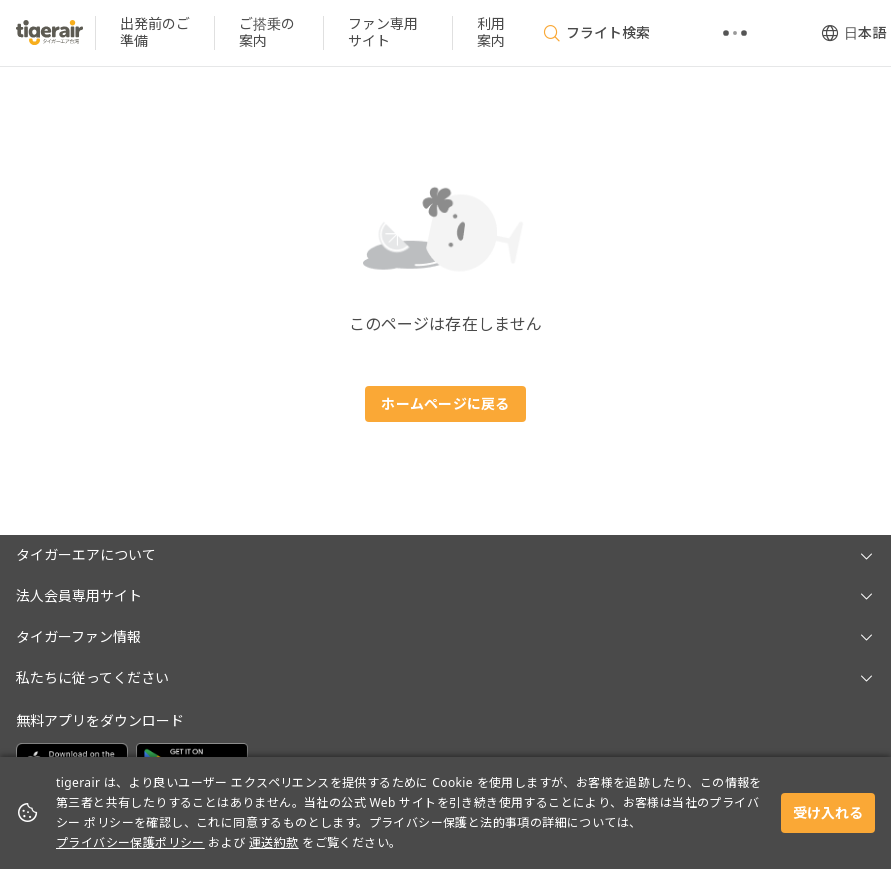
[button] (445, 555)
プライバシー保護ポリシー (130, 842)
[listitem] (155, 33)
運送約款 (274, 842)
